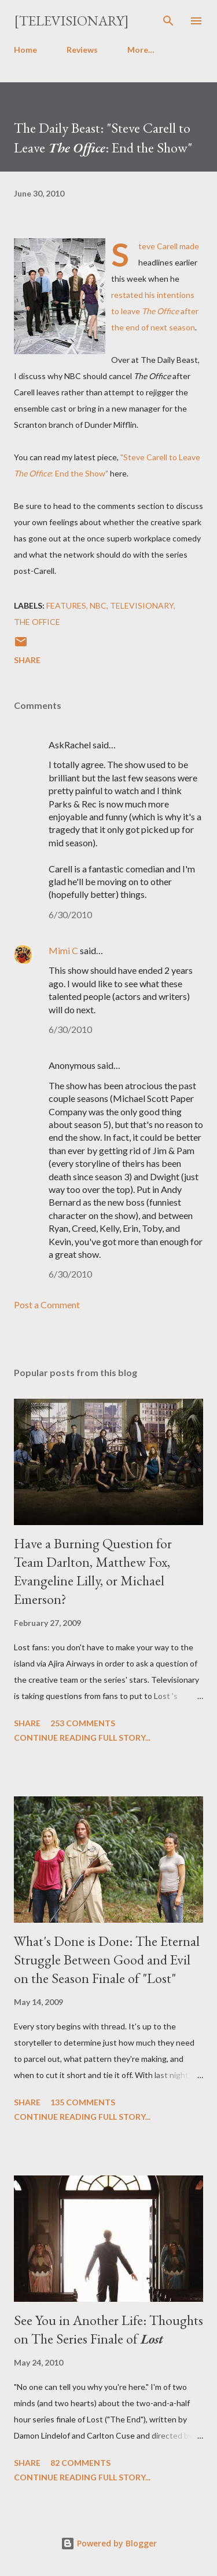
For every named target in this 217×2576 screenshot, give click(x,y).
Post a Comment (47, 1304)
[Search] (168, 21)
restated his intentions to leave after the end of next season (154, 311)
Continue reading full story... (82, 1737)
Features (66, 605)
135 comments (82, 2102)
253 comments (82, 1723)
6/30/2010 (70, 914)
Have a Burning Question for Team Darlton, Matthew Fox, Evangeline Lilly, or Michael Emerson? (93, 1571)
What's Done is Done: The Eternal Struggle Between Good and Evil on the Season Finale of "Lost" (107, 1959)
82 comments (80, 2463)
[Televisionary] (71, 21)
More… (141, 49)
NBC (98, 605)
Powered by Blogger (109, 2543)
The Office (37, 622)
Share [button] (27, 660)
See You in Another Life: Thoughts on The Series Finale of (108, 2329)
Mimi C (63, 950)
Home (25, 49)
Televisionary (142, 605)
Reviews (82, 49)
